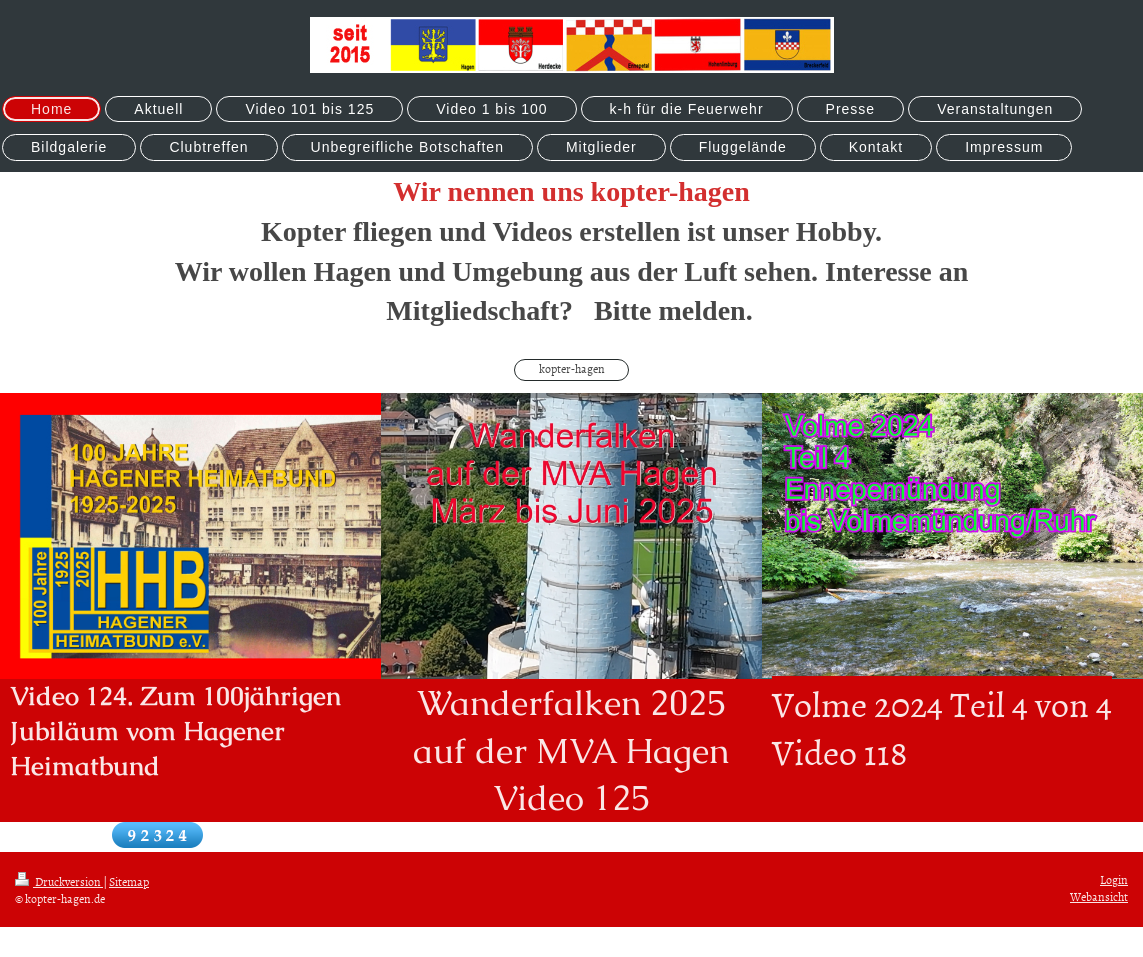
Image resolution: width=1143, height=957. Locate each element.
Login (1114, 880)
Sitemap (129, 882)
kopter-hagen (572, 369)
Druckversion (59, 882)
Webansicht (1099, 897)
